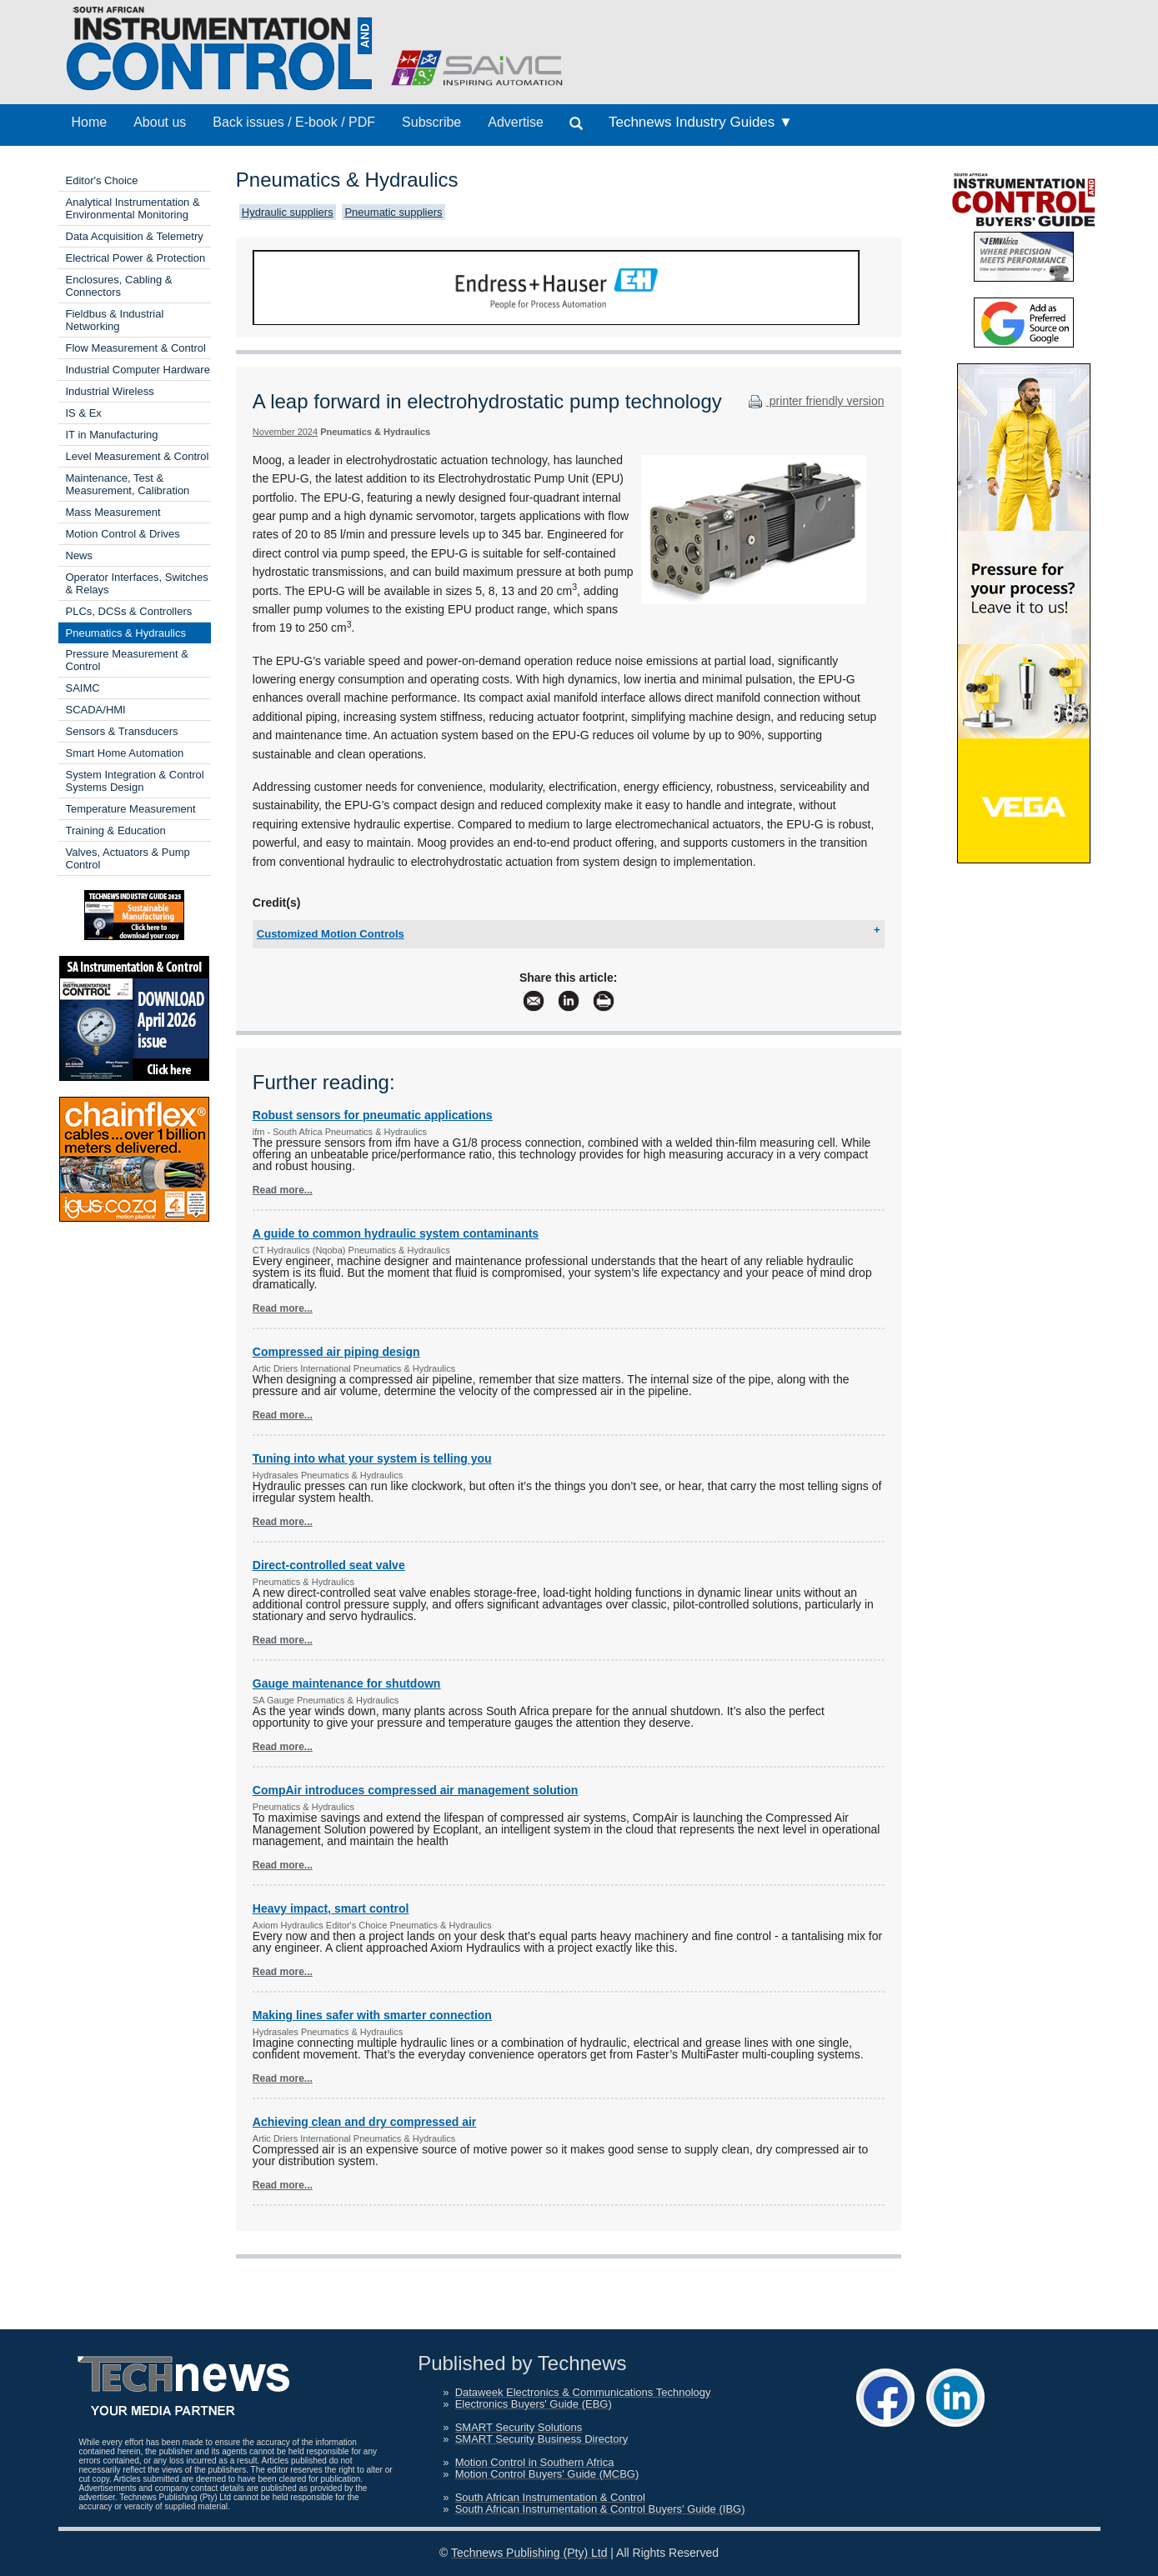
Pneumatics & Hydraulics (126, 633)
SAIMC (83, 688)
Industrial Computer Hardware (138, 369)
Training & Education (116, 830)
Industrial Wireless (110, 391)
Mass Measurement (113, 512)
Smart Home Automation (125, 753)
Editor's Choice (102, 180)
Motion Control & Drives (123, 534)
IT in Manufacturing (112, 434)
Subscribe (431, 122)
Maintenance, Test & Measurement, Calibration (128, 484)
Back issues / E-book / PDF (294, 122)
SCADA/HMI (96, 709)
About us (159, 122)
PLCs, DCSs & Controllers (129, 611)
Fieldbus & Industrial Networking (115, 320)
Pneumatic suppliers (393, 212)
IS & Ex (84, 413)
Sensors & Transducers (122, 731)
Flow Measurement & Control (136, 348)
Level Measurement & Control (137, 456)
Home (90, 122)
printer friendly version (814, 401)
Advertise (516, 122)
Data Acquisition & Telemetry (134, 236)
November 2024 (285, 432)
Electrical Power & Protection (136, 258)
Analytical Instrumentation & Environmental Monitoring (133, 208)
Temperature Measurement (131, 809)
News (79, 555)
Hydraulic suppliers (287, 212)
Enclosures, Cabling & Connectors (119, 285)
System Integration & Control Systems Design (135, 780)
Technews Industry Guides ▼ (701, 122)
